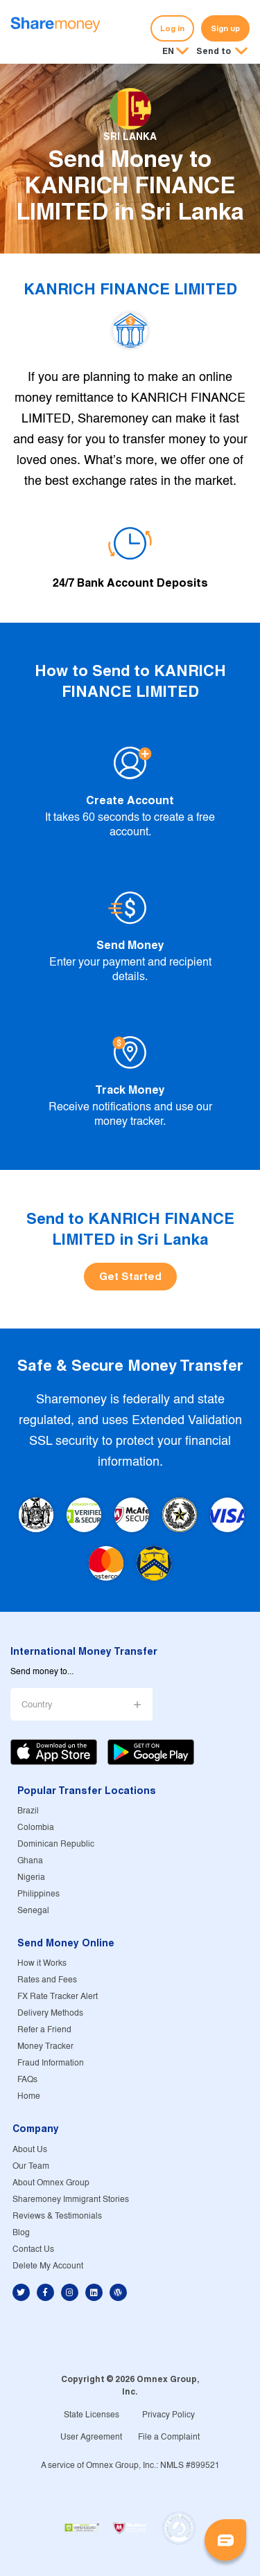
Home (28, 2096)
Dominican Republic (55, 1844)
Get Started (130, 1276)
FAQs (27, 2080)
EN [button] (168, 51)
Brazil (28, 1811)
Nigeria (31, 1877)
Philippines (38, 1894)
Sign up (225, 28)
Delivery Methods (50, 2013)
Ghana (30, 1861)
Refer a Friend (44, 2030)
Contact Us (33, 2249)
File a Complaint (169, 2437)
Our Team (30, 2166)
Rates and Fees (47, 1980)
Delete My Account (47, 2266)
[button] (222, 52)
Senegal (33, 1911)
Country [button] (37, 1705)
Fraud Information (50, 2063)
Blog (21, 2233)
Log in (172, 28)
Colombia (35, 1827)
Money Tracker (45, 2046)
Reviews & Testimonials (57, 2216)
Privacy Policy (168, 2415)
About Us (29, 2150)
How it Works (42, 1963)
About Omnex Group (50, 2183)
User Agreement (91, 2437)
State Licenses (91, 2415)
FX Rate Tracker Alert (57, 1996)
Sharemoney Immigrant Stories (70, 2199)
